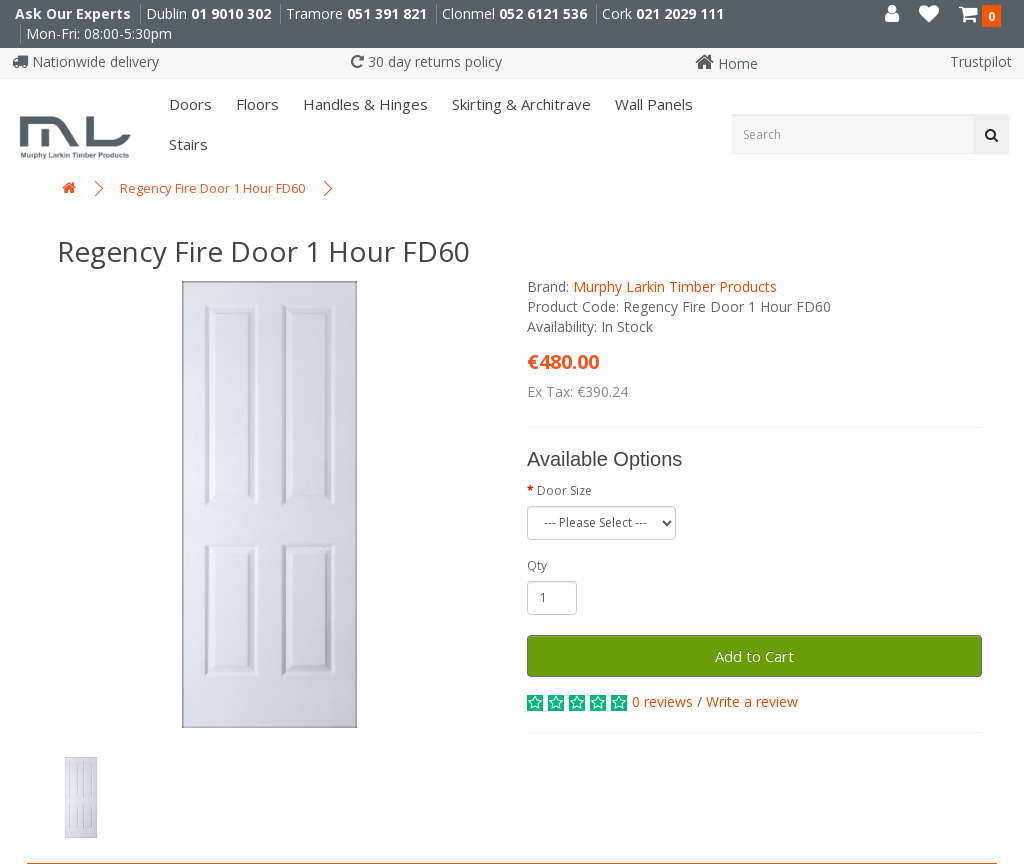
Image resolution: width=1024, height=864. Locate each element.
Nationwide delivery (85, 61)
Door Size (564, 490)
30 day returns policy (426, 61)
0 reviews (662, 701)
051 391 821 (387, 13)
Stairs (186, 144)
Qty (537, 565)
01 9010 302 (231, 13)
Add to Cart (754, 656)
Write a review (752, 701)
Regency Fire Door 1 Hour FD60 (212, 188)
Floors (255, 104)
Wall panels (652, 104)
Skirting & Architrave (519, 104)
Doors (188, 104)
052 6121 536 (543, 13)
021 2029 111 (680, 13)
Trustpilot (981, 61)
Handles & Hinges (363, 104)
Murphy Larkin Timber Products (675, 286)
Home (726, 63)
